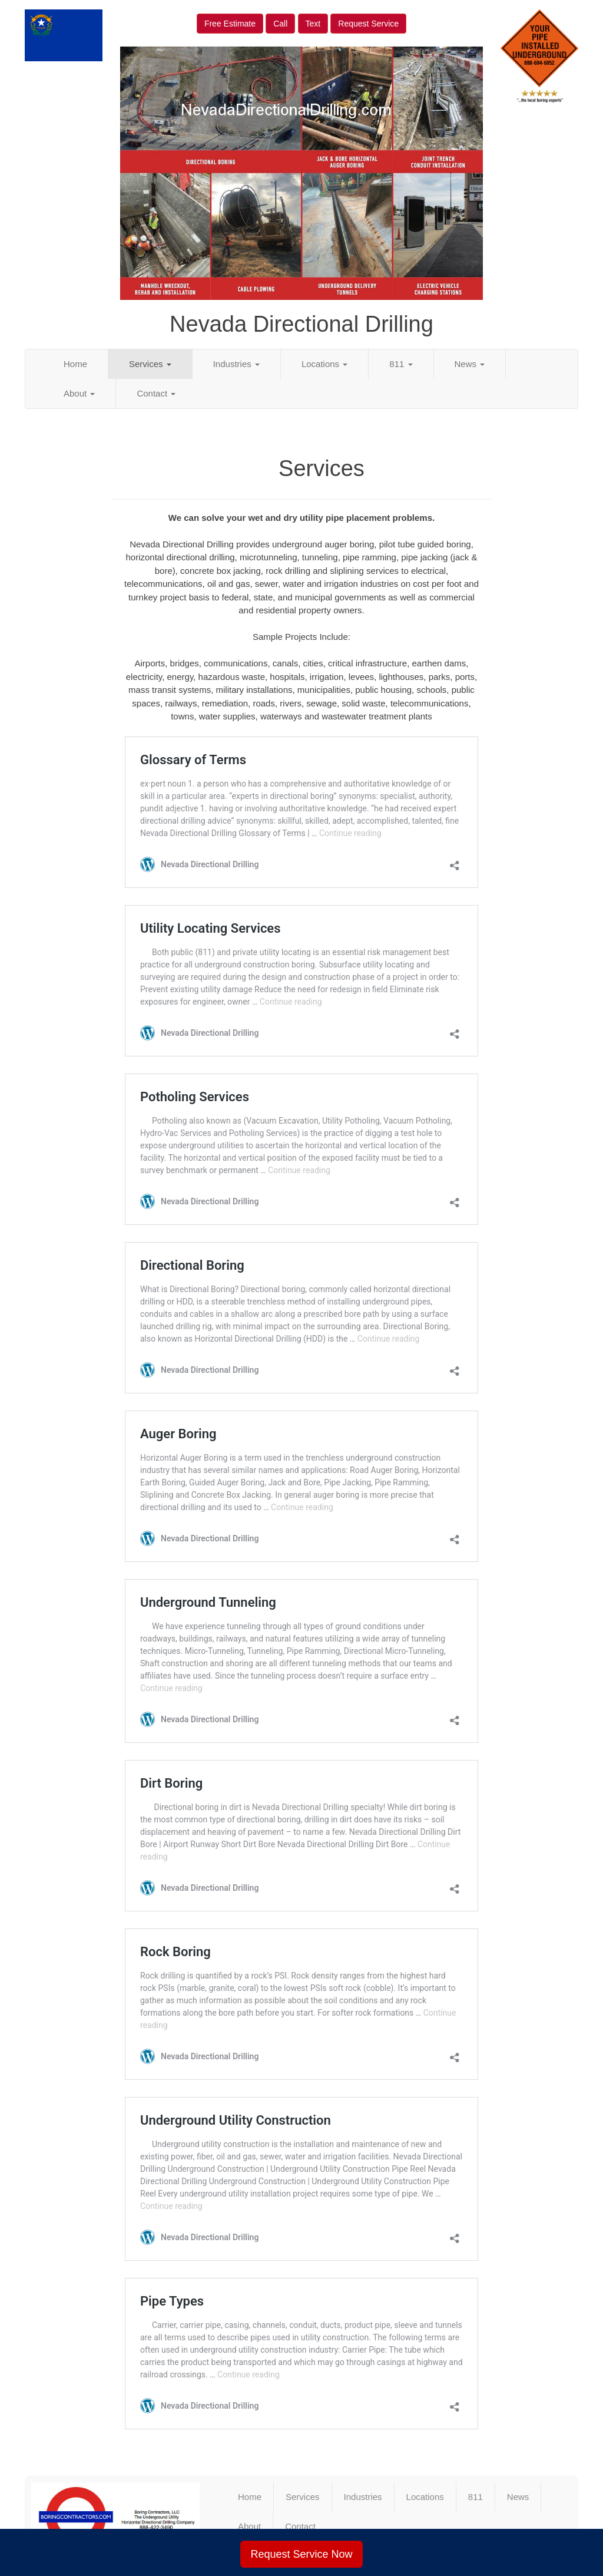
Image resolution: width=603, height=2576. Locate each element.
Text (313, 23)
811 (400, 364)
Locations (324, 364)
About (79, 393)
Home (75, 364)
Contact (156, 393)
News (470, 364)
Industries (236, 364)
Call (280, 23)
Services (150, 364)
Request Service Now (301, 2554)
